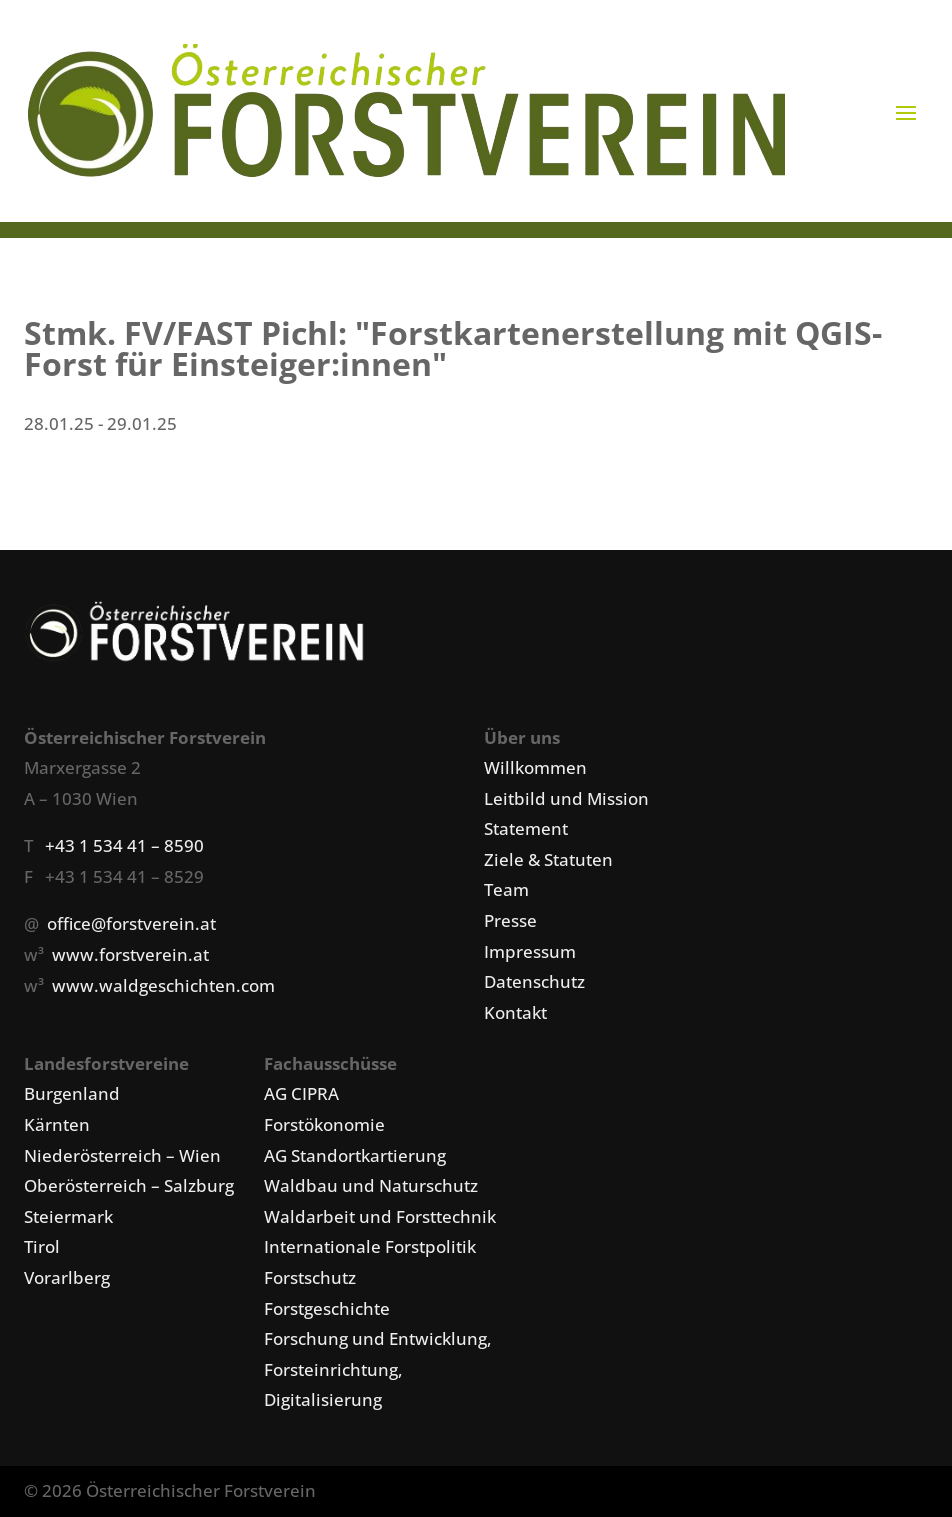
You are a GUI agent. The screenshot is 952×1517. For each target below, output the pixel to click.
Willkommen (535, 767)
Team (506, 889)
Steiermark (68, 1216)
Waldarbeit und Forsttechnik (380, 1216)
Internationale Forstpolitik (370, 1246)
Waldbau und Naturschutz (371, 1185)
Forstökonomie (324, 1124)
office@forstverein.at (131, 923)
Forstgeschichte (327, 1308)
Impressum (530, 951)
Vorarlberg (67, 1277)
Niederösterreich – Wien (122, 1155)
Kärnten (57, 1124)
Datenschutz (534, 981)
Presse (510, 920)
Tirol (42, 1246)
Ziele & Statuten (548, 859)
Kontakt (515, 1012)
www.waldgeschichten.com (163, 985)
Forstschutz (310, 1277)
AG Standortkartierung (355, 1155)
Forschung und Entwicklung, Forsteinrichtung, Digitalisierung (378, 1369)
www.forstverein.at (130, 954)
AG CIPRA (301, 1093)
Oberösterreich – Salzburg (129, 1185)
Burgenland (72, 1093)
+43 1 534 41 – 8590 (124, 845)
